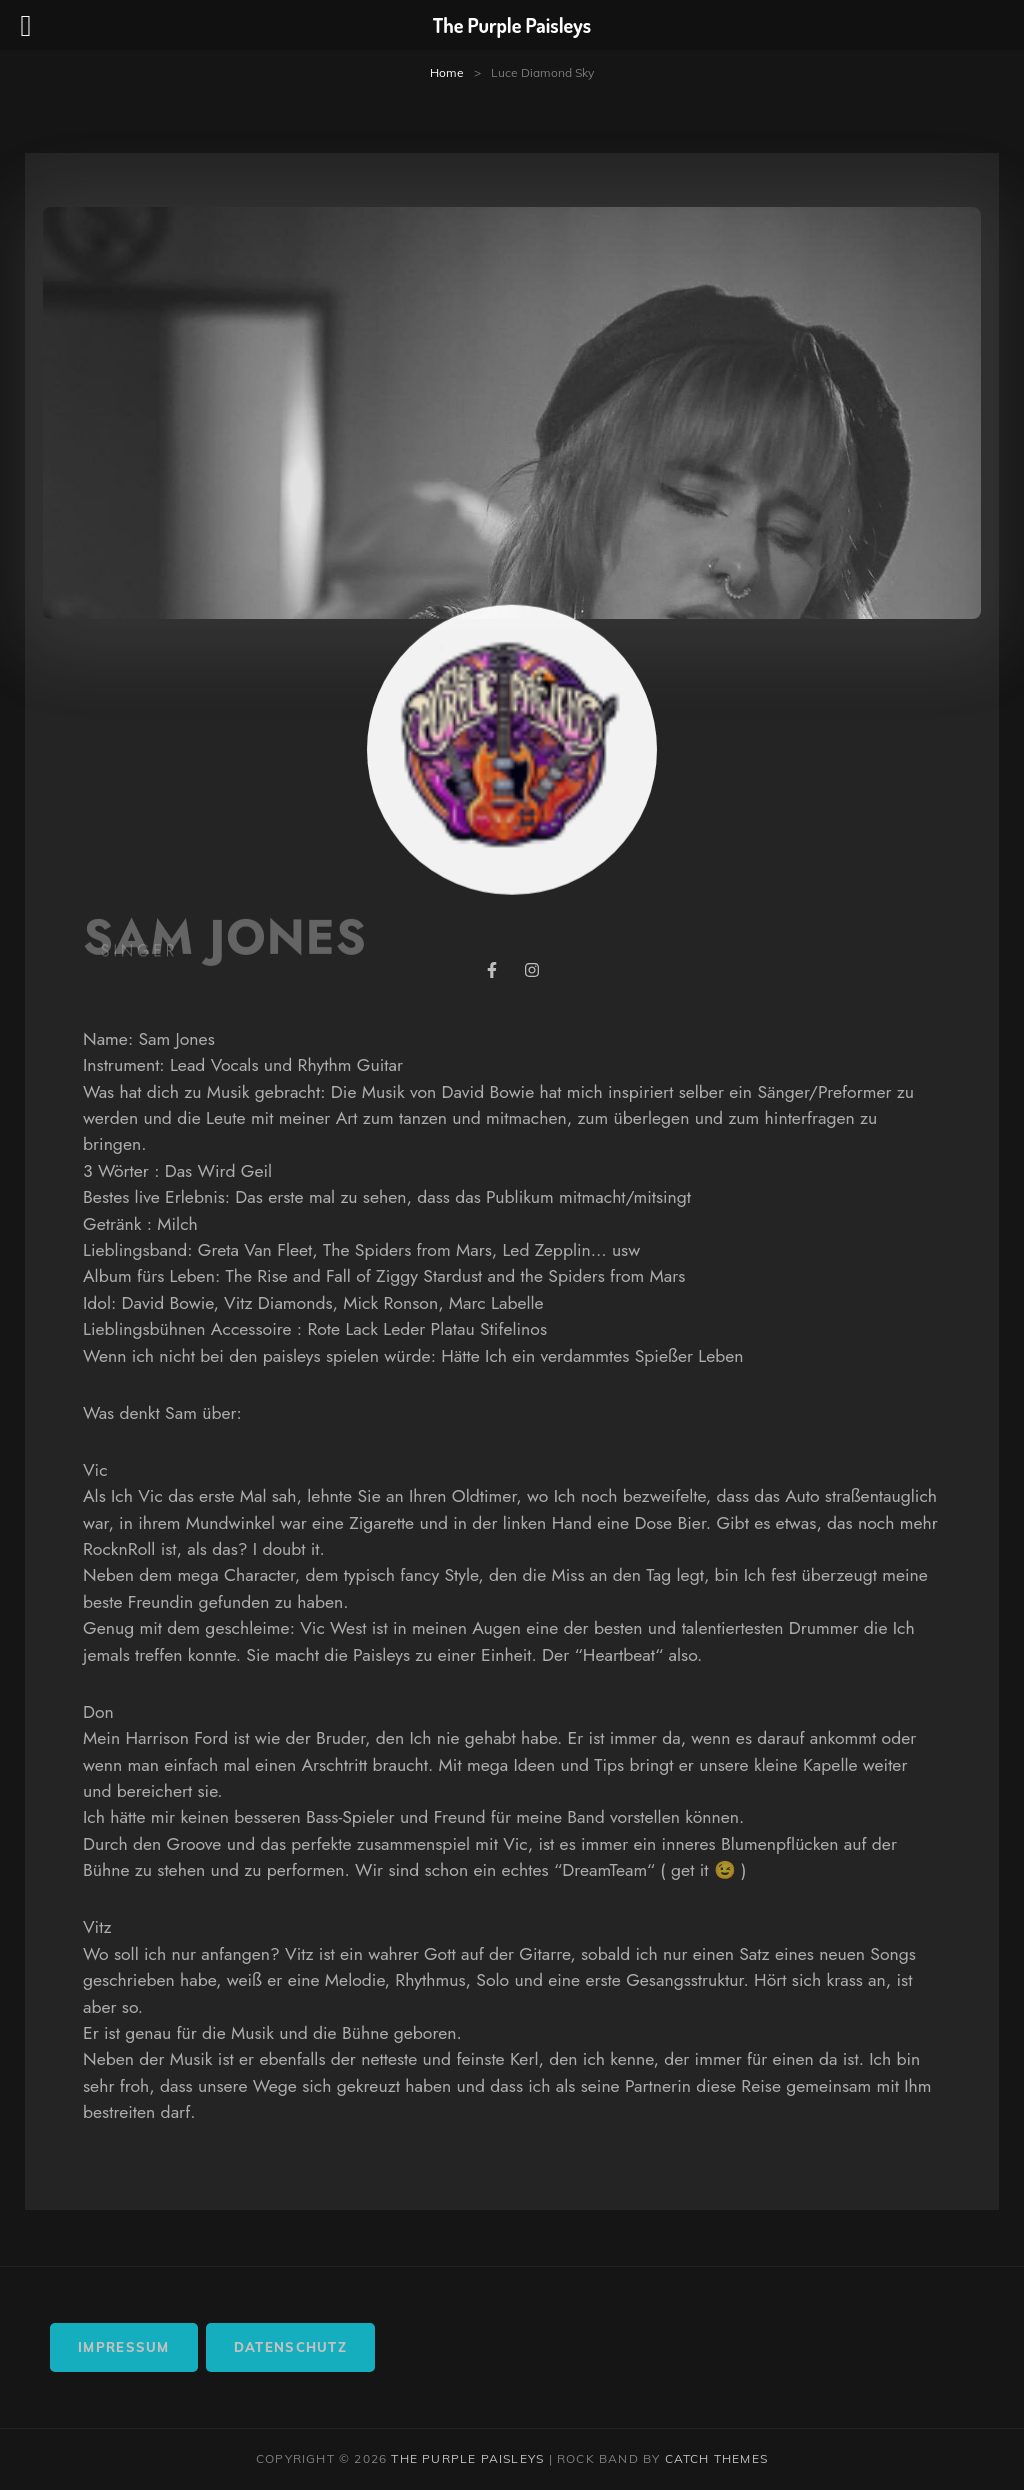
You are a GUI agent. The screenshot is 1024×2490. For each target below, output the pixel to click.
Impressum (124, 2347)
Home (447, 72)
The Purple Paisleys (467, 2458)
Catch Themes (716, 2458)
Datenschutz (290, 2347)
